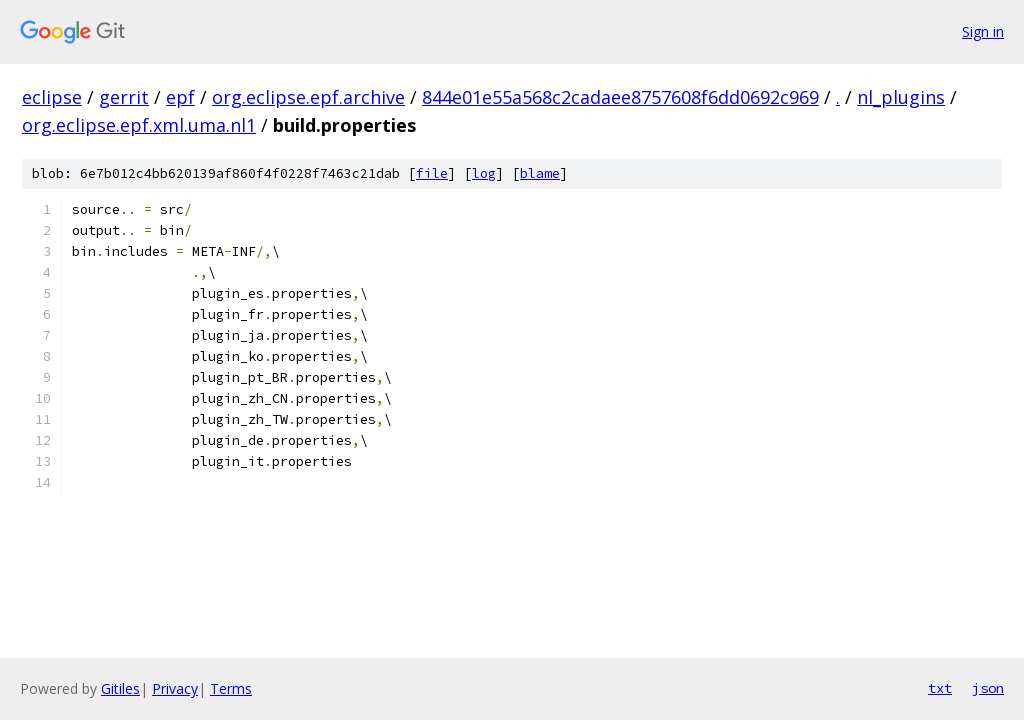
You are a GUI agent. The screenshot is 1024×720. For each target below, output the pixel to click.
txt (940, 688)
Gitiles (120, 688)
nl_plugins (901, 97)
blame (540, 173)
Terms (231, 688)
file (432, 173)
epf (180, 97)
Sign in (983, 31)
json (988, 688)
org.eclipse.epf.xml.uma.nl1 (139, 125)
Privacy (175, 688)
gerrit (124, 97)
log (484, 173)
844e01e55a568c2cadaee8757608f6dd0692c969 (620, 97)
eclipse (52, 97)
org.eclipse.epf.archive (308, 97)
